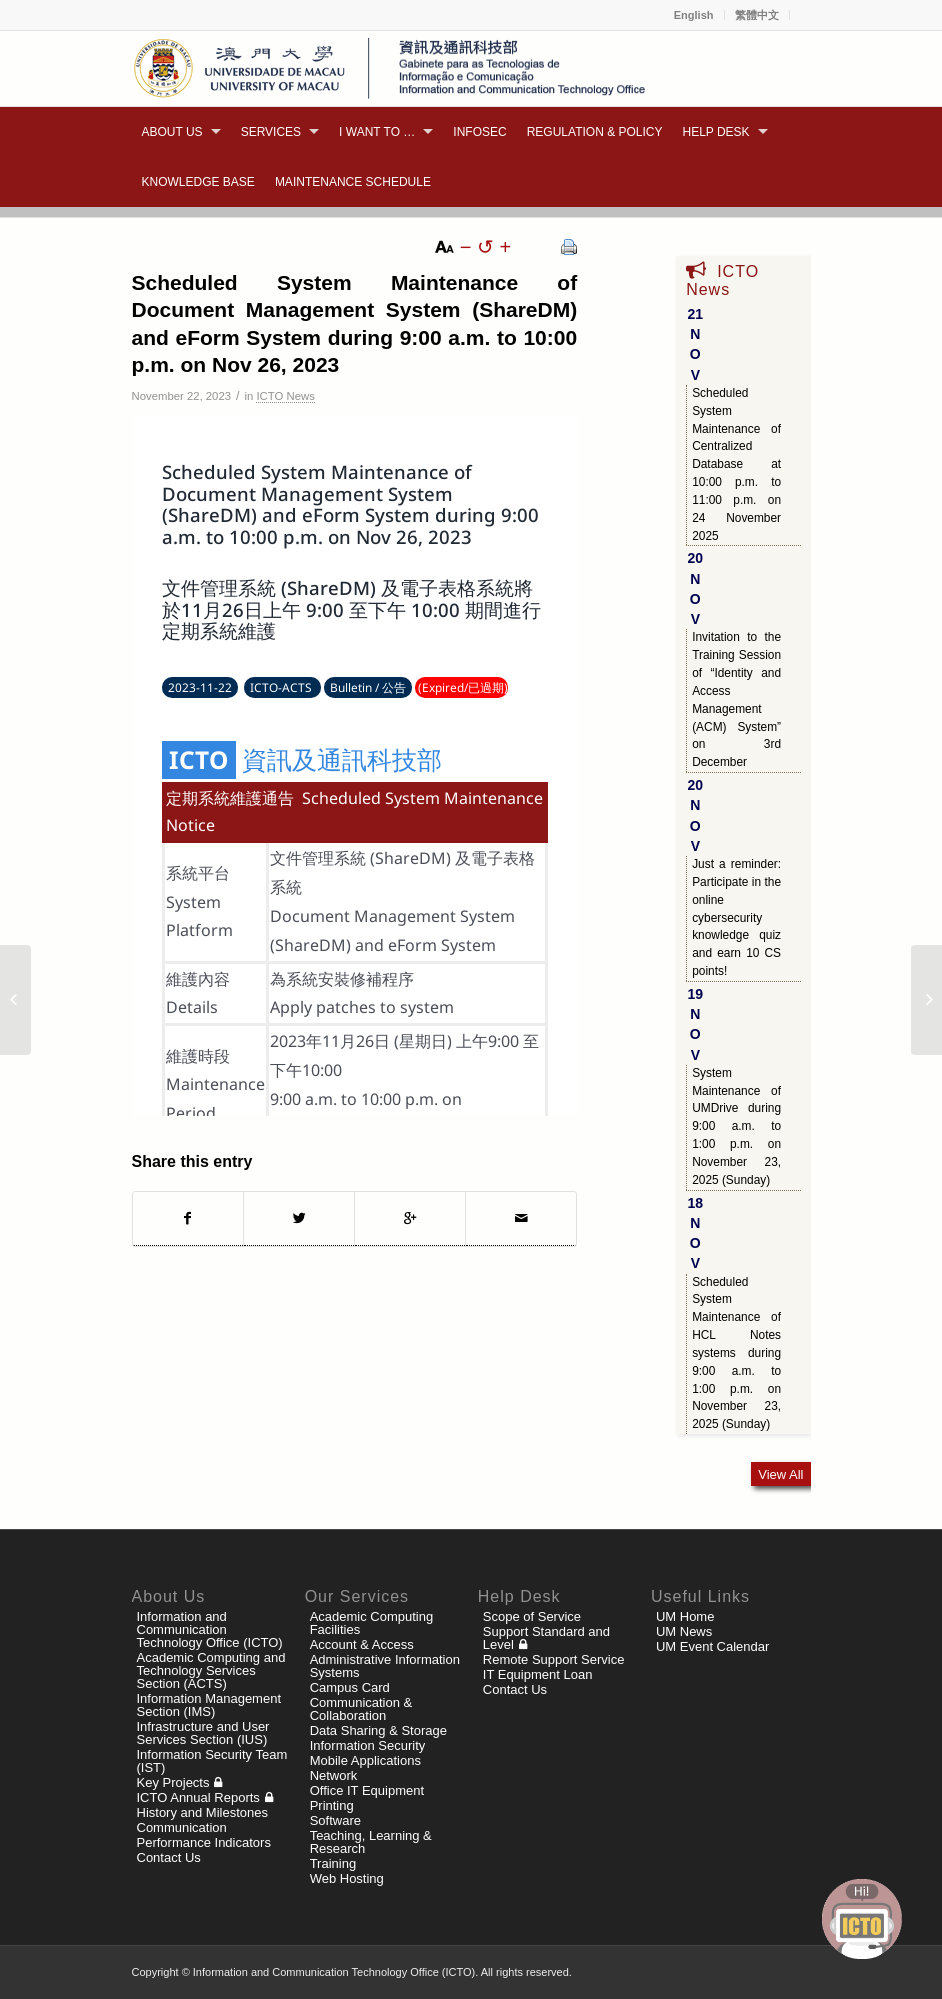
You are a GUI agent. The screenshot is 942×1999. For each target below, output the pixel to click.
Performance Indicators (204, 1842)
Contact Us (169, 1857)
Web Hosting (347, 1878)
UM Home (685, 1616)
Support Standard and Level (546, 1638)
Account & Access (362, 1644)
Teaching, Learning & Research (371, 1842)
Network (334, 1775)
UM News (684, 1631)
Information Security (368, 1745)
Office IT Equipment (367, 1790)
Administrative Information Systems (385, 1666)
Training (333, 1863)
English (694, 15)
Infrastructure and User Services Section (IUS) (203, 1733)
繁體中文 (757, 15)
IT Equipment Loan (538, 1674)
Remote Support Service (554, 1659)
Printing (332, 1805)
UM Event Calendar (712, 1646)
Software (335, 1820)
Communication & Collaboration (361, 1709)
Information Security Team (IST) (212, 1761)
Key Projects (173, 1782)
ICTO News (285, 396)
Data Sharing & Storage (378, 1730)
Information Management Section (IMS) (209, 1705)
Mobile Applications (365, 1760)
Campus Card (350, 1687)
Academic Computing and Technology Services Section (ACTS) (211, 1670)
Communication (182, 1827)
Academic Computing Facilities (372, 1623)
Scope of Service (532, 1616)
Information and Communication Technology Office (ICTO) (210, 1629)
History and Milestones (203, 1812)
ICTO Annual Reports (198, 1797)
